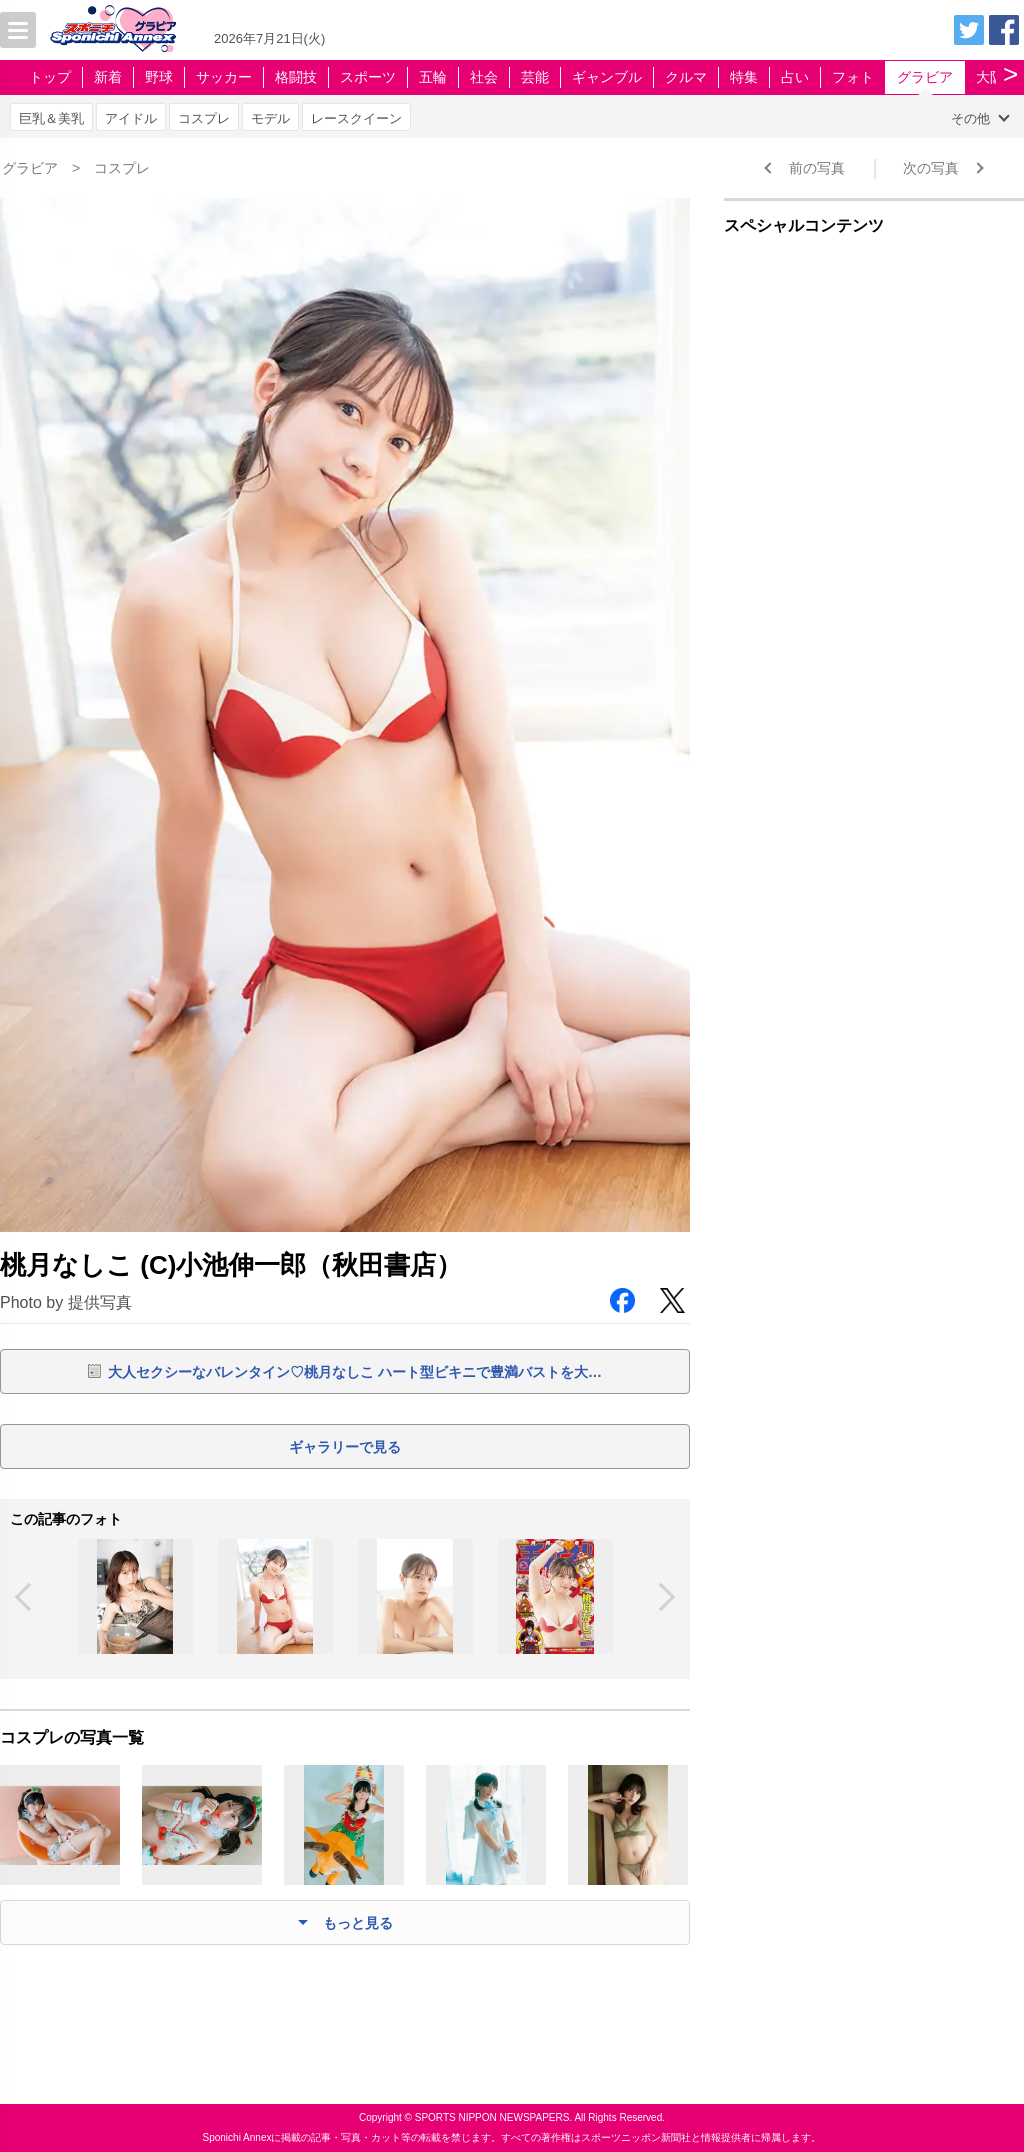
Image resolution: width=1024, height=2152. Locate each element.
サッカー (224, 77)
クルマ (686, 77)
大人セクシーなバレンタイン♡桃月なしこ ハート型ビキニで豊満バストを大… (355, 1372)
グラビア (925, 77)
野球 (159, 77)
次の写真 (931, 168)
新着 (108, 77)
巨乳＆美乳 (51, 118)
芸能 (535, 77)
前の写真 (817, 168)
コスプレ (204, 118)
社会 (484, 77)
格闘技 (296, 77)
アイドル (131, 118)
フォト (853, 77)
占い (795, 77)
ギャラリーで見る (345, 1447)
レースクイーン (356, 118)
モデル (270, 118)
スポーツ (368, 77)
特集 (744, 77)
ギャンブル (607, 77)
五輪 (433, 77)
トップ (50, 77)
